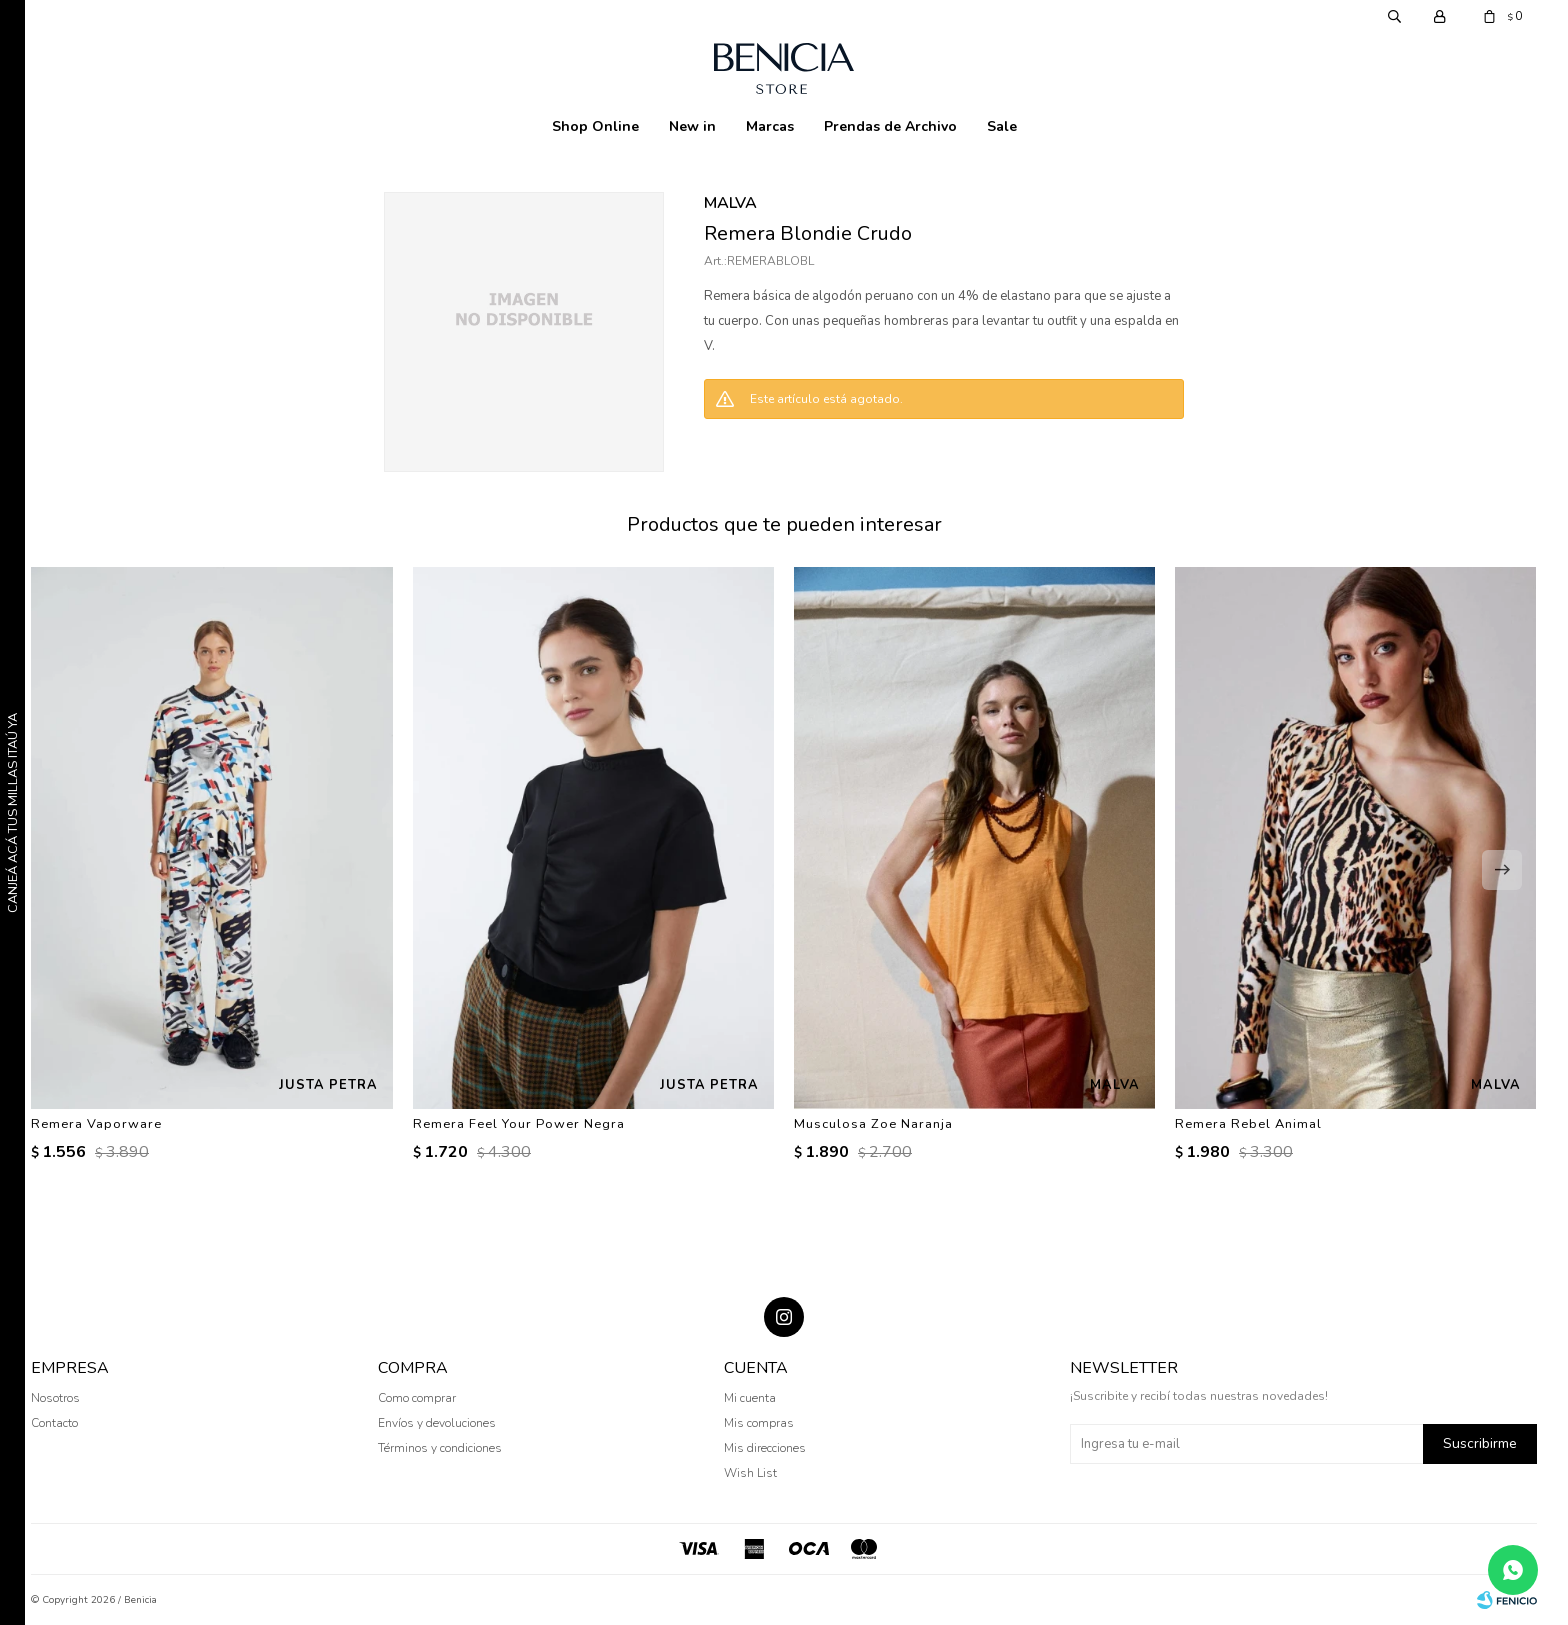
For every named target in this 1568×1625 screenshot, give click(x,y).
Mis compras (759, 1423)
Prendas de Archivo (890, 126)
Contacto (54, 1423)
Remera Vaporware (96, 1124)
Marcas (770, 126)
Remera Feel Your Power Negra (519, 1124)
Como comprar (417, 1398)
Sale (1002, 126)
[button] (1502, 870)
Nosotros (55, 1398)
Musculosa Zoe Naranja (873, 1124)
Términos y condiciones (440, 1448)
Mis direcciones (765, 1448)
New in (692, 126)
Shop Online (595, 126)
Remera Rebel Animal (1248, 1124)
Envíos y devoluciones (437, 1423)
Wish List (750, 1473)
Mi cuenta (750, 1398)
